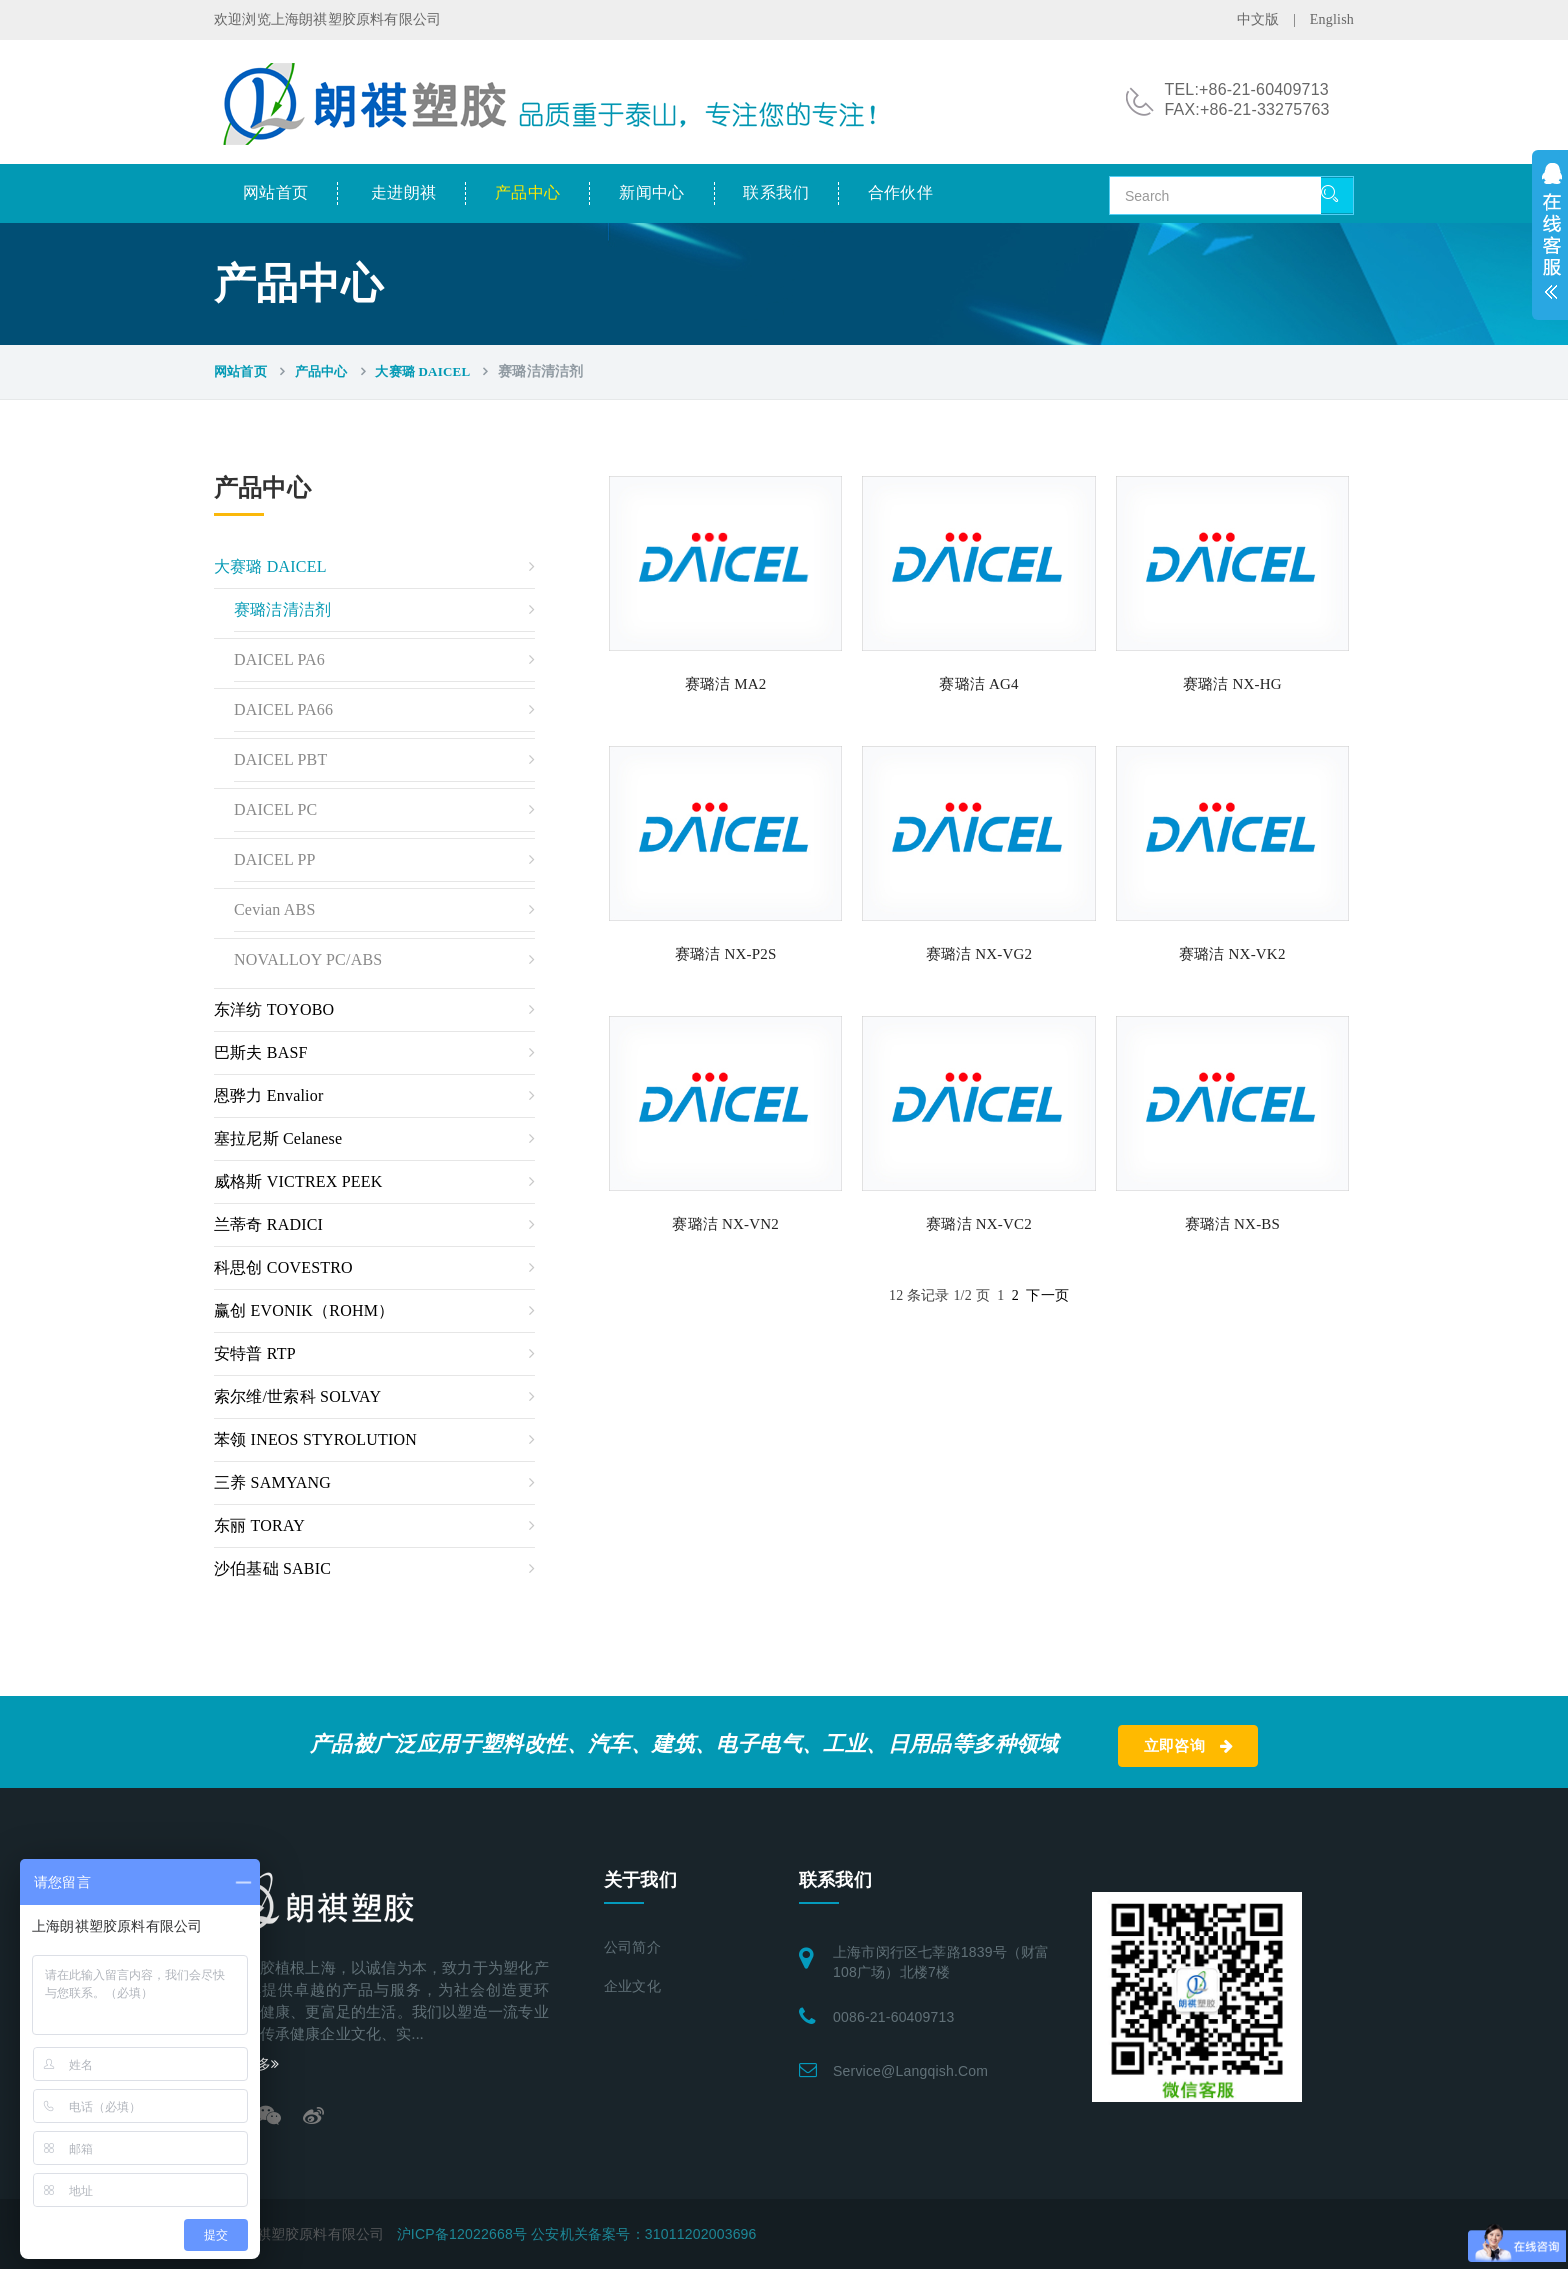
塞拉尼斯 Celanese (278, 1138)
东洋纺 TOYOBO (274, 1009)
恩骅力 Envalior (269, 1095)
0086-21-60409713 (894, 2017)
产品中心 (528, 192)
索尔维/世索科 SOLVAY (297, 1396)
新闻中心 (652, 192)
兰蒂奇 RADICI (268, 1224)
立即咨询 (1188, 1746)
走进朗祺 (404, 192)
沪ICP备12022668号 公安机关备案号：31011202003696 (577, 2234)
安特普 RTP (255, 1353)
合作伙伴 (901, 192)
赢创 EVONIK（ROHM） (304, 1310)
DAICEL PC (275, 809)
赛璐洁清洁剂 (282, 609)
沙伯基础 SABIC (272, 1568)
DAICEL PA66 (283, 709)
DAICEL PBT (280, 759)
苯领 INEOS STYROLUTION (315, 1439)
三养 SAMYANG (272, 1482)
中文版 (1258, 19)
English (1332, 19)
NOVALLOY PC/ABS (308, 959)
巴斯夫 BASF (261, 1052)
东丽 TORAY (259, 1525)
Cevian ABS (275, 909)
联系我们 (776, 192)
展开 (1550, 235)
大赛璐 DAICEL (422, 371)
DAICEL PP (275, 859)
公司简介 (632, 1947)
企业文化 (632, 1986)
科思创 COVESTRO (283, 1267)
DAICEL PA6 (279, 659)
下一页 (1047, 1295)
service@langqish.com (910, 2071)
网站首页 (276, 192)
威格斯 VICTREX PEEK (298, 1181)
